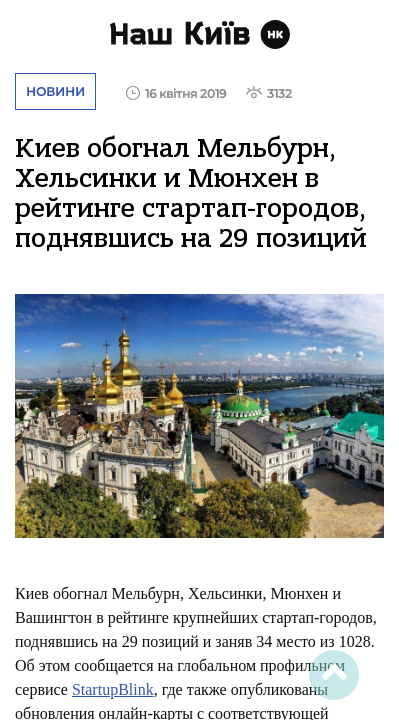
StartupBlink (113, 689)
